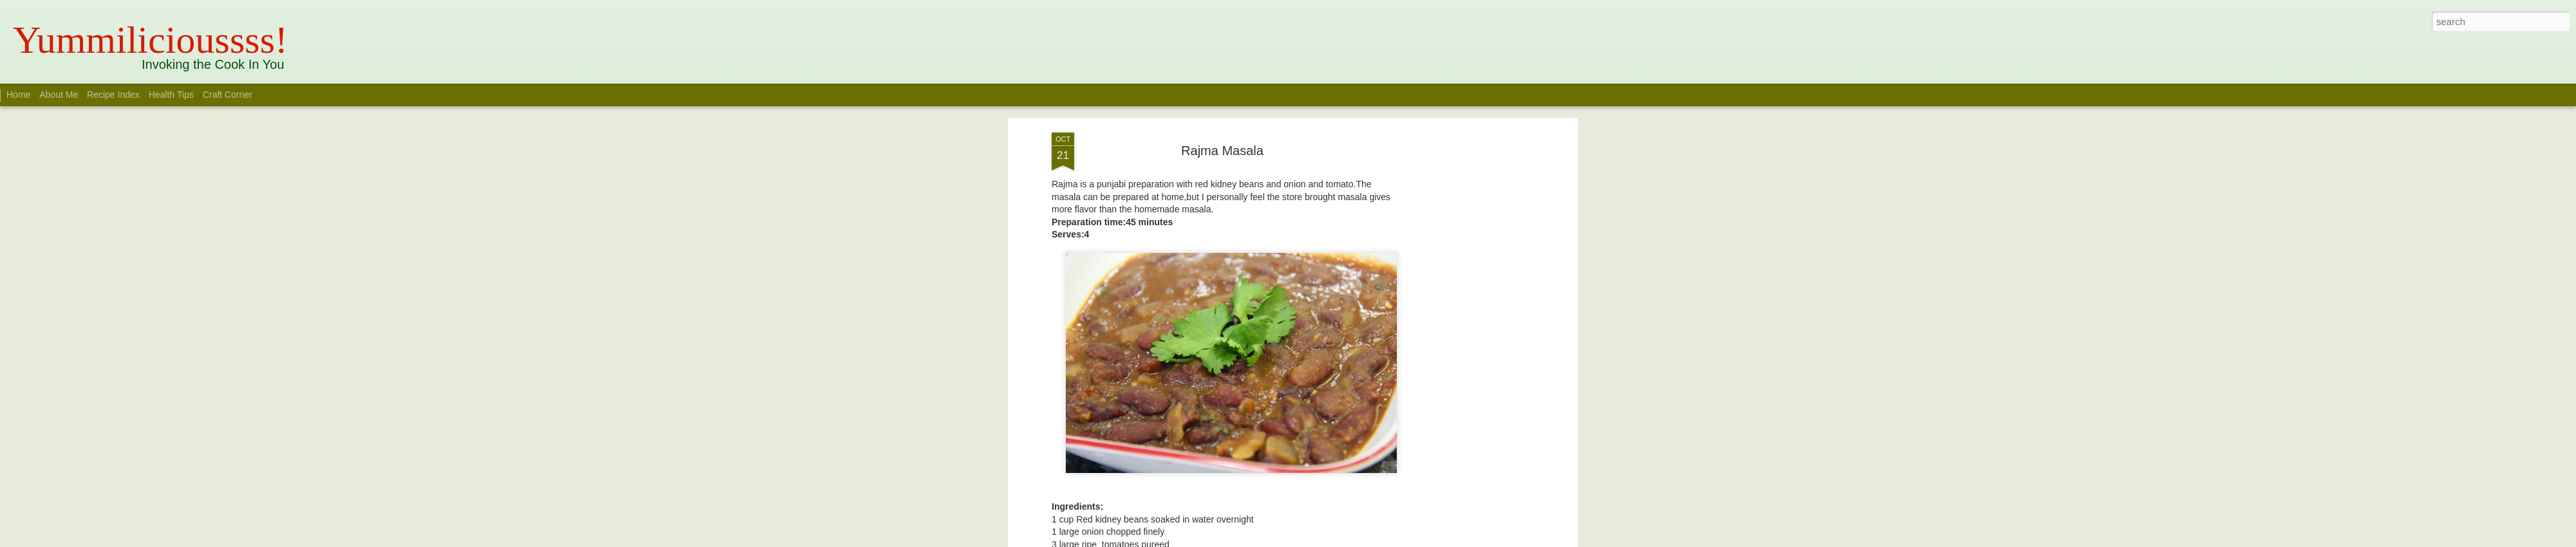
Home (18, 94)
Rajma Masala (1222, 115)
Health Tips (172, 94)
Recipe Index (113, 94)
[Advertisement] (1463, 300)
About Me (58, 94)
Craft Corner (227, 94)
